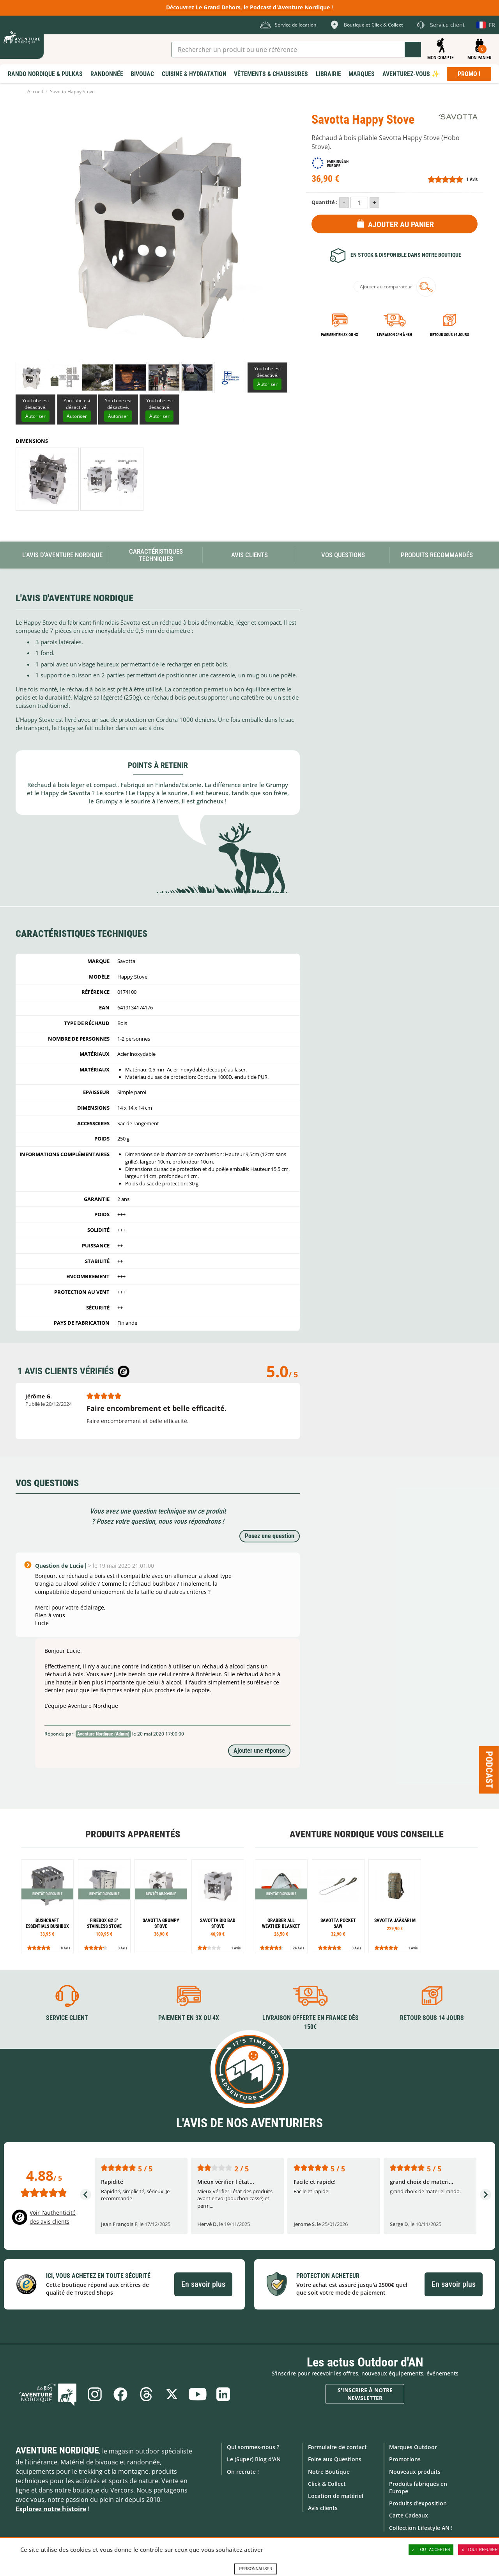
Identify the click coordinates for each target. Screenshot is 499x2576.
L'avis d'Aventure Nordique (62, 555)
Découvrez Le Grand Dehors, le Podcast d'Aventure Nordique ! (249, 7)
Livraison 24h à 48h (394, 334)
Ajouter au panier (401, 224)
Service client (67, 2018)
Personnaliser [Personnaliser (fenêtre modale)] (255, 2569)
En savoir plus (203, 2284)
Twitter (172, 2394)
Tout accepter (431, 2550)
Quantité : (324, 202)
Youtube (197, 2394)
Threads (146, 2394)
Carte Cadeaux (408, 2515)
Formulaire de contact (337, 2447)
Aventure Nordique (57, 2450)
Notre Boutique (329, 2471)
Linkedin (223, 2394)
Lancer (413, 49)
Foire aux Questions (334, 2459)
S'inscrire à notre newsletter (365, 2394)
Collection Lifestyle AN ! (421, 2528)
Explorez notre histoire (51, 2509)
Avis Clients (249, 555)
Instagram (94, 2394)
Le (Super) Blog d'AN (254, 2459)
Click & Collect (327, 2483)
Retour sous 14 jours (449, 334)
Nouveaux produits (415, 2471)
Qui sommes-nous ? (253, 2447)
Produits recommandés (437, 555)
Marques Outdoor (413, 2447)
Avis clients (323, 2508)
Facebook (120, 2394)
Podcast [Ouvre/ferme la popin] (489, 1769)
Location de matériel (335, 2496)
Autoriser (267, 384)
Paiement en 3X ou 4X (339, 334)
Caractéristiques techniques (156, 555)
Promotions (405, 2459)
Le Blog (47, 2394)
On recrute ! (243, 2471)
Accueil (35, 91)
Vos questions (343, 555)
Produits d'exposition (418, 2503)
